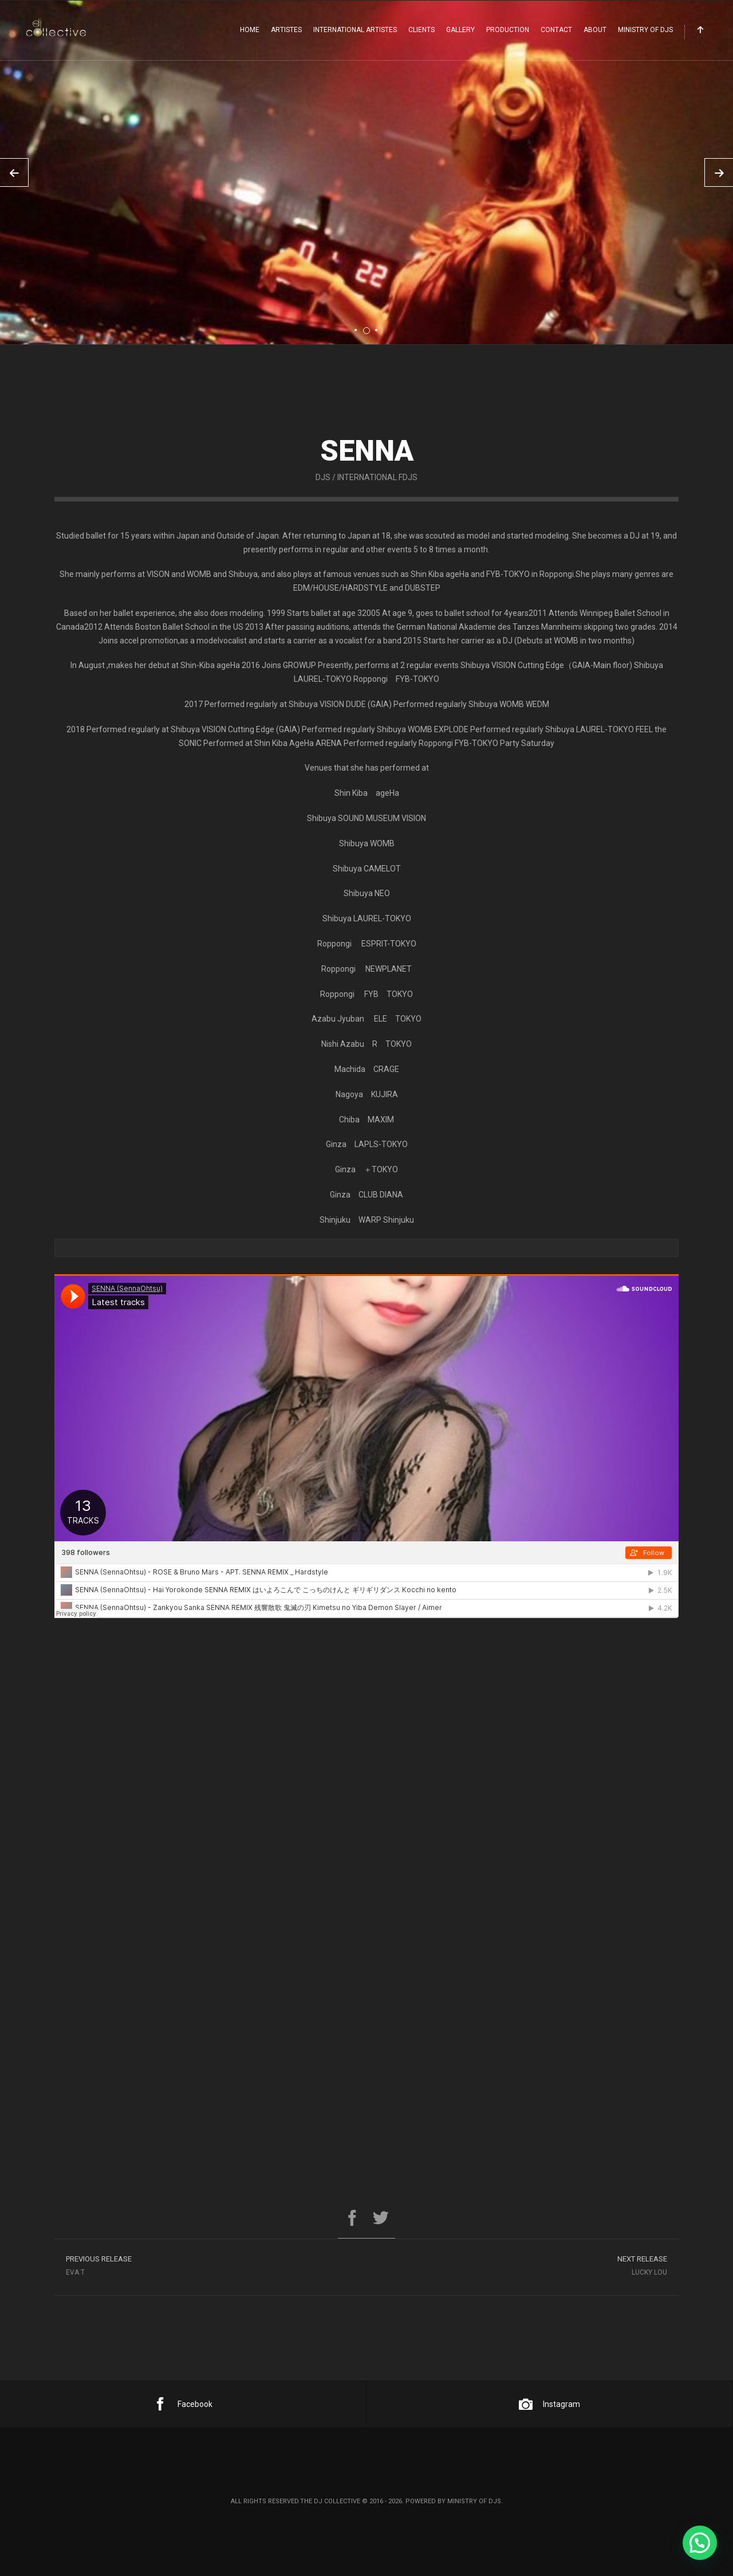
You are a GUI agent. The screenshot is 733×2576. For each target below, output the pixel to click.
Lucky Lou (522, 2276)
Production (507, 30)
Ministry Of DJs (645, 30)
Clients (421, 30)
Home (249, 30)
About (595, 30)
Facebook (182, 2404)
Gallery (460, 30)
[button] (700, 2543)
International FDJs (377, 503)
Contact (556, 30)
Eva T (210, 2276)
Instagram (549, 2404)
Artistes (286, 30)
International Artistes (355, 30)
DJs (323, 503)
